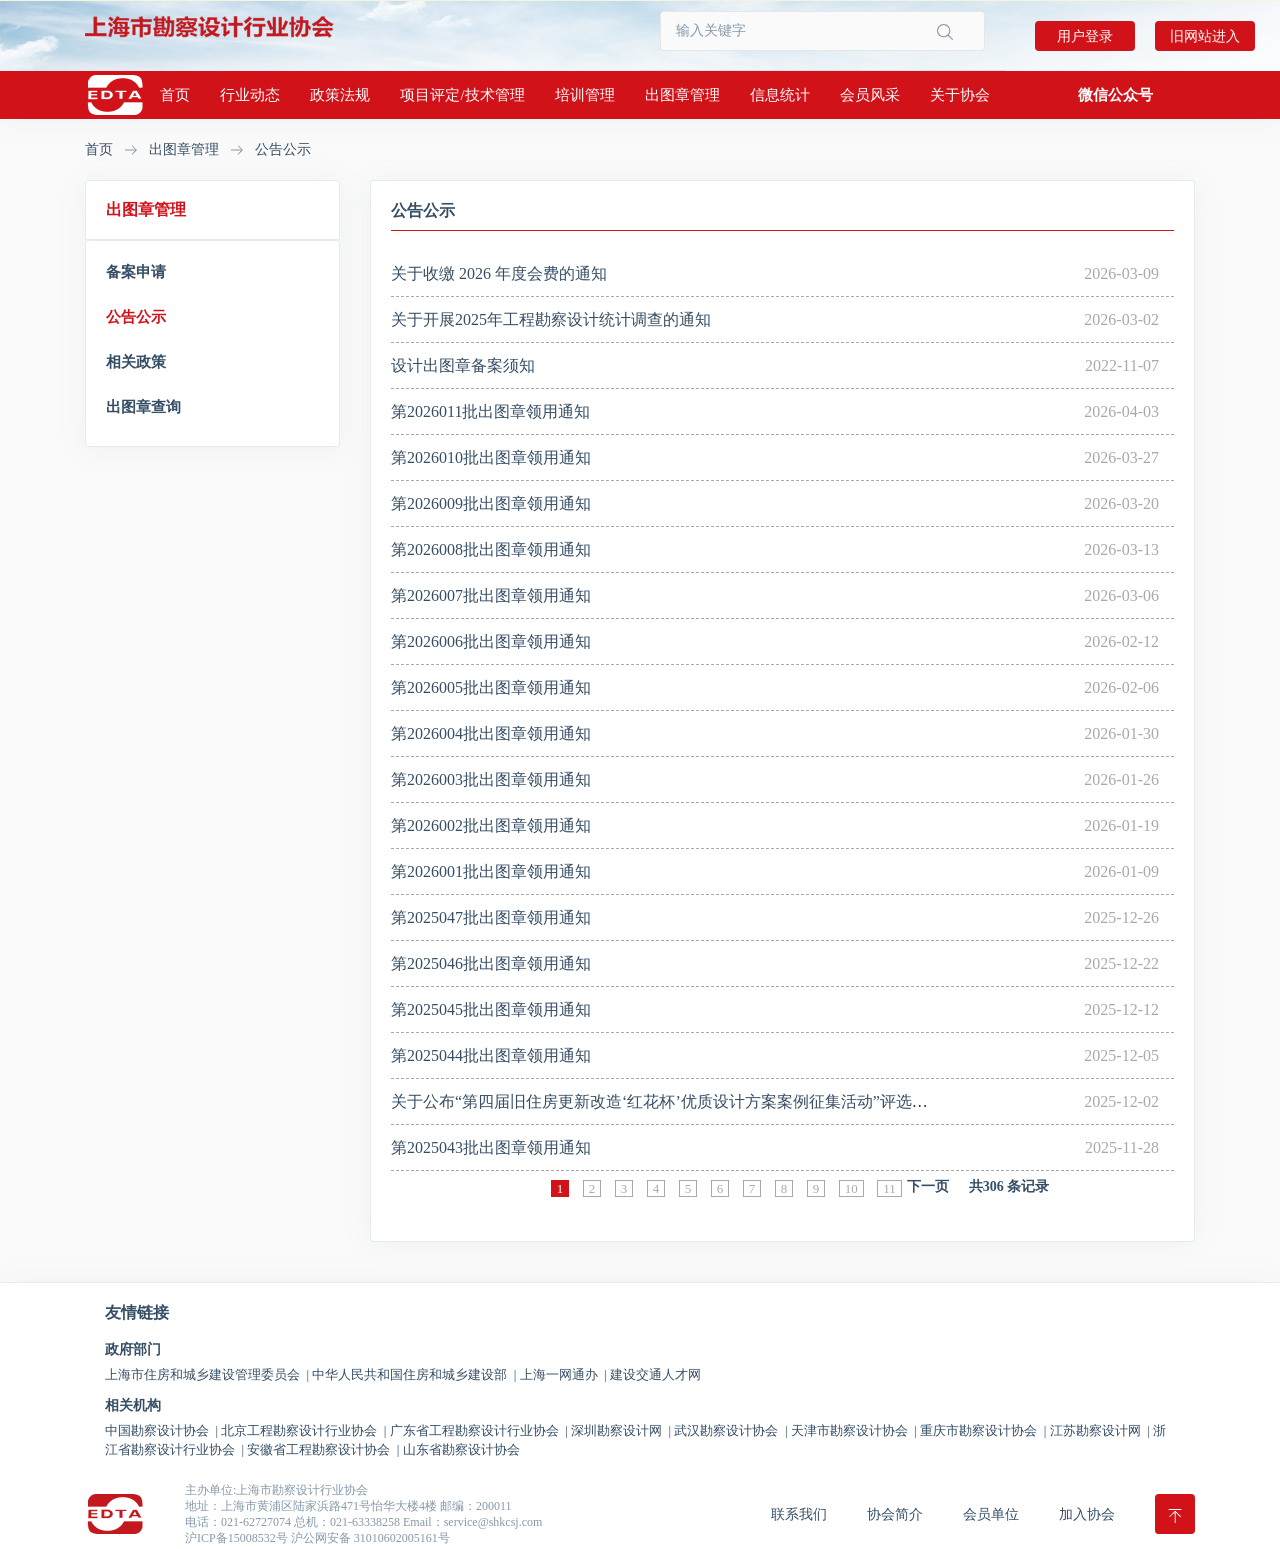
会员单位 (991, 1514)
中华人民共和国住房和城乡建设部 (414, 1374)
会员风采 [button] (870, 95)
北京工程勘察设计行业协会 (303, 1430)
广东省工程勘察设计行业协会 (479, 1430)
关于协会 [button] (960, 95)
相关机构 (133, 1406)
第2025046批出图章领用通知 (491, 963)
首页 (175, 95)
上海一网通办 (563, 1374)
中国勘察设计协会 (161, 1430)
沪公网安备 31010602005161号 (370, 1538)
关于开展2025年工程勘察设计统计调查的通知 (551, 319)
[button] (1115, 95)
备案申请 (136, 272)
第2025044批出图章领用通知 (491, 1055)
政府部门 (133, 1350)
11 (889, 1188)
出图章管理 (184, 149)
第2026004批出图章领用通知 (491, 733)
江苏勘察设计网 (1100, 1430)
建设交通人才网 (655, 1374)
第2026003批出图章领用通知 (491, 779)
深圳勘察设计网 (621, 1430)
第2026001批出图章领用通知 (491, 871)
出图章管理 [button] (682, 95)
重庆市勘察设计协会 (983, 1430)
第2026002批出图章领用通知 (491, 825)
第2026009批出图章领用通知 (491, 503)
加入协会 (1087, 1514)
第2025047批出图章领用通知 (491, 917)
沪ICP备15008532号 (236, 1538)
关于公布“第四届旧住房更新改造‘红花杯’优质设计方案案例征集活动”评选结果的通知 (691, 1101)
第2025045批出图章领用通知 (491, 1009)
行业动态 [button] (250, 95)
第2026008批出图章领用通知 (491, 549)
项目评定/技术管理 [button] (462, 95)
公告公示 (283, 149)
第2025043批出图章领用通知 (491, 1147)
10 (851, 1188)
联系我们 (799, 1514)
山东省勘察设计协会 (461, 1449)
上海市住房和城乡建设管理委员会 (207, 1374)
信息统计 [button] (780, 95)
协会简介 (895, 1514)
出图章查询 (143, 407)
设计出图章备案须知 (463, 365)
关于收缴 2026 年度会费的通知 (499, 273)
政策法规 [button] (340, 95)
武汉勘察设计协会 (730, 1430)
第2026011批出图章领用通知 (490, 411)
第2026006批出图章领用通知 (491, 641)
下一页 (928, 1186)
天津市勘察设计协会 (854, 1430)
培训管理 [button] (585, 95)
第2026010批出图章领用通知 (491, 457)
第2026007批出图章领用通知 (491, 595)
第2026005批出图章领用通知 (491, 687)
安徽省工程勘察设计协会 (323, 1449)
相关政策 (136, 362)
